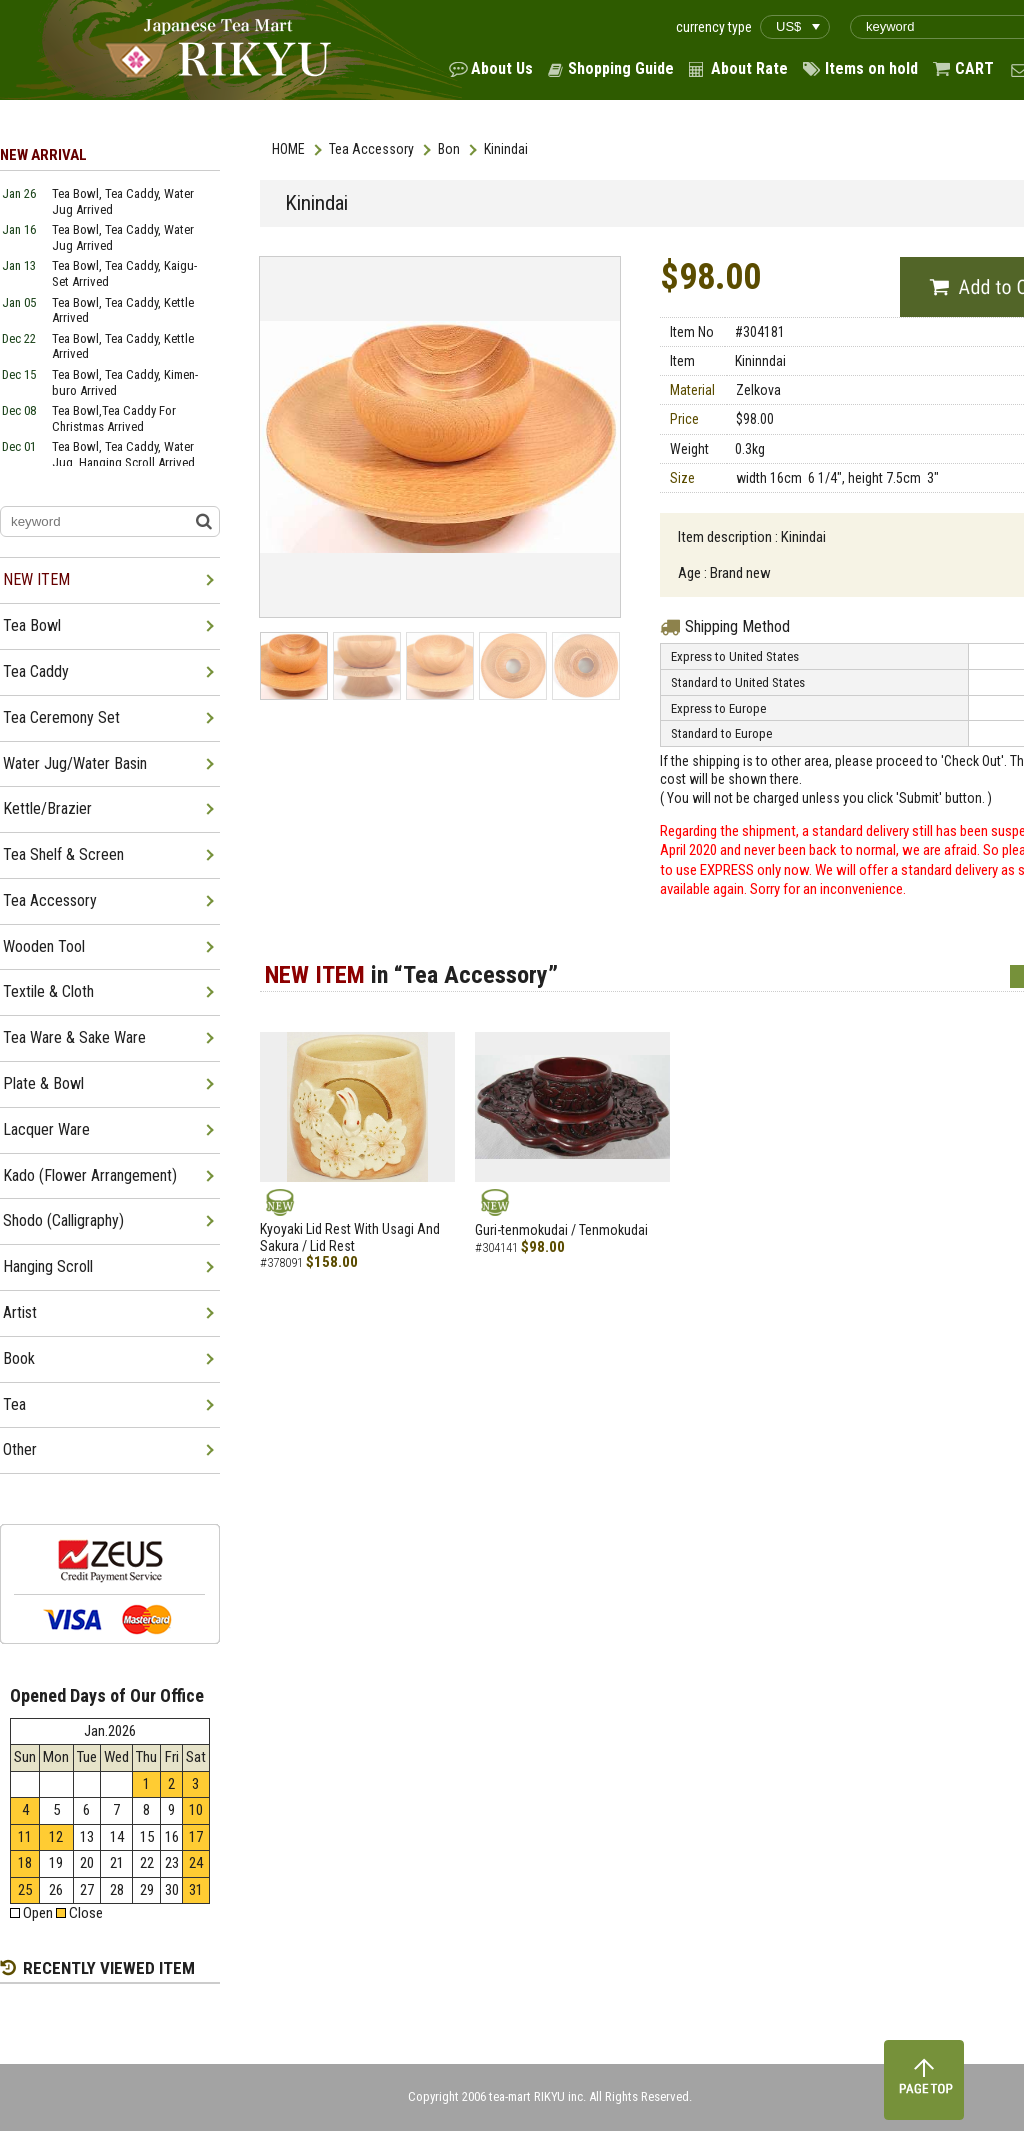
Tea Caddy (36, 671)
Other (20, 1449)
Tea (14, 1404)
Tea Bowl (32, 625)
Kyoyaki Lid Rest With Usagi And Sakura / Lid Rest (350, 1237)
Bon (449, 149)
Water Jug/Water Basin (75, 763)
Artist (20, 1312)
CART (974, 68)
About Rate (749, 68)
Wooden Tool (44, 946)
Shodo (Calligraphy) (63, 1220)
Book (19, 1358)
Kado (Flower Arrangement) (90, 1175)
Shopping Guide (621, 68)
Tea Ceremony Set (61, 717)
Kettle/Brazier (47, 808)
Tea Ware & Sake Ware (74, 1037)
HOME (288, 149)
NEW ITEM (36, 579)
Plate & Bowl (43, 1083)
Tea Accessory (371, 149)
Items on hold (871, 68)
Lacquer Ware (46, 1129)
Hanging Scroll (48, 1266)
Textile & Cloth (48, 991)
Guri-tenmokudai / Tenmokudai (561, 1230)
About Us (502, 68)
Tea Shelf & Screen (63, 854)
